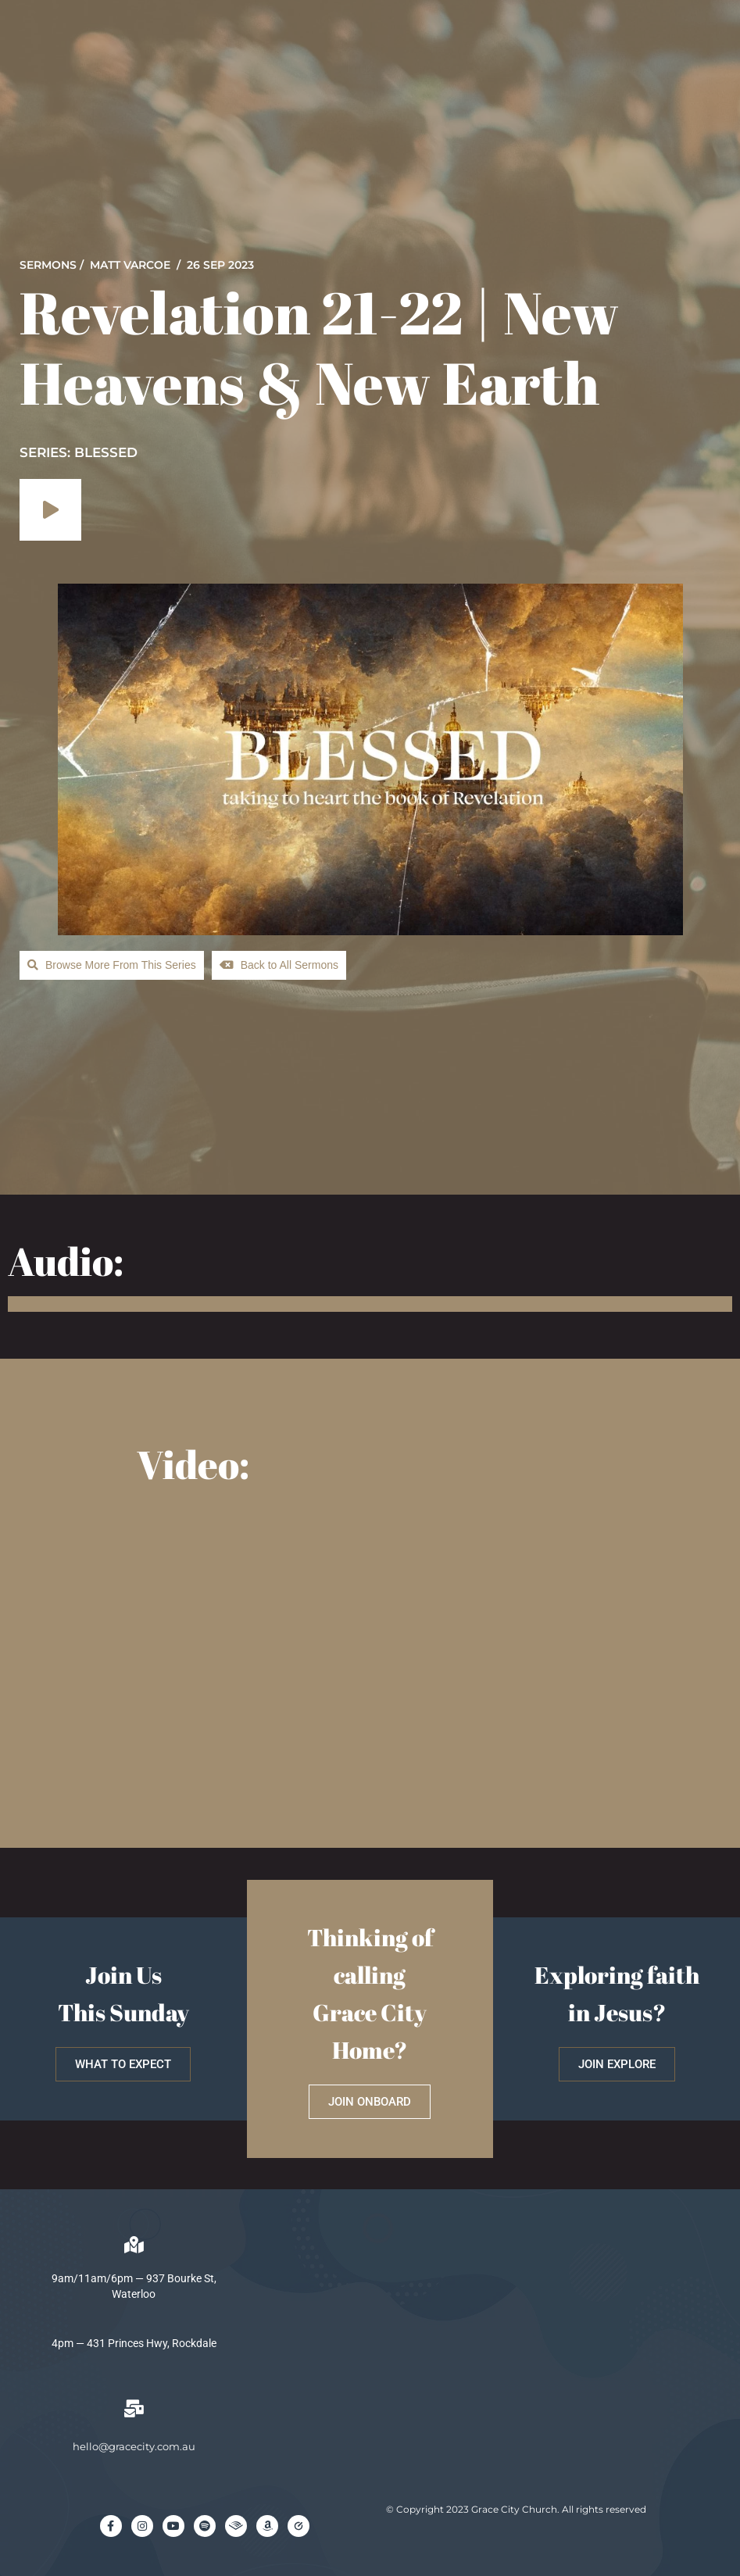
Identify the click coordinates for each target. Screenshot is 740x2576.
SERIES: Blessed (79, 452)
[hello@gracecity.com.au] (133, 2408)
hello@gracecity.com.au (134, 2446)
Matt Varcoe (130, 265)
